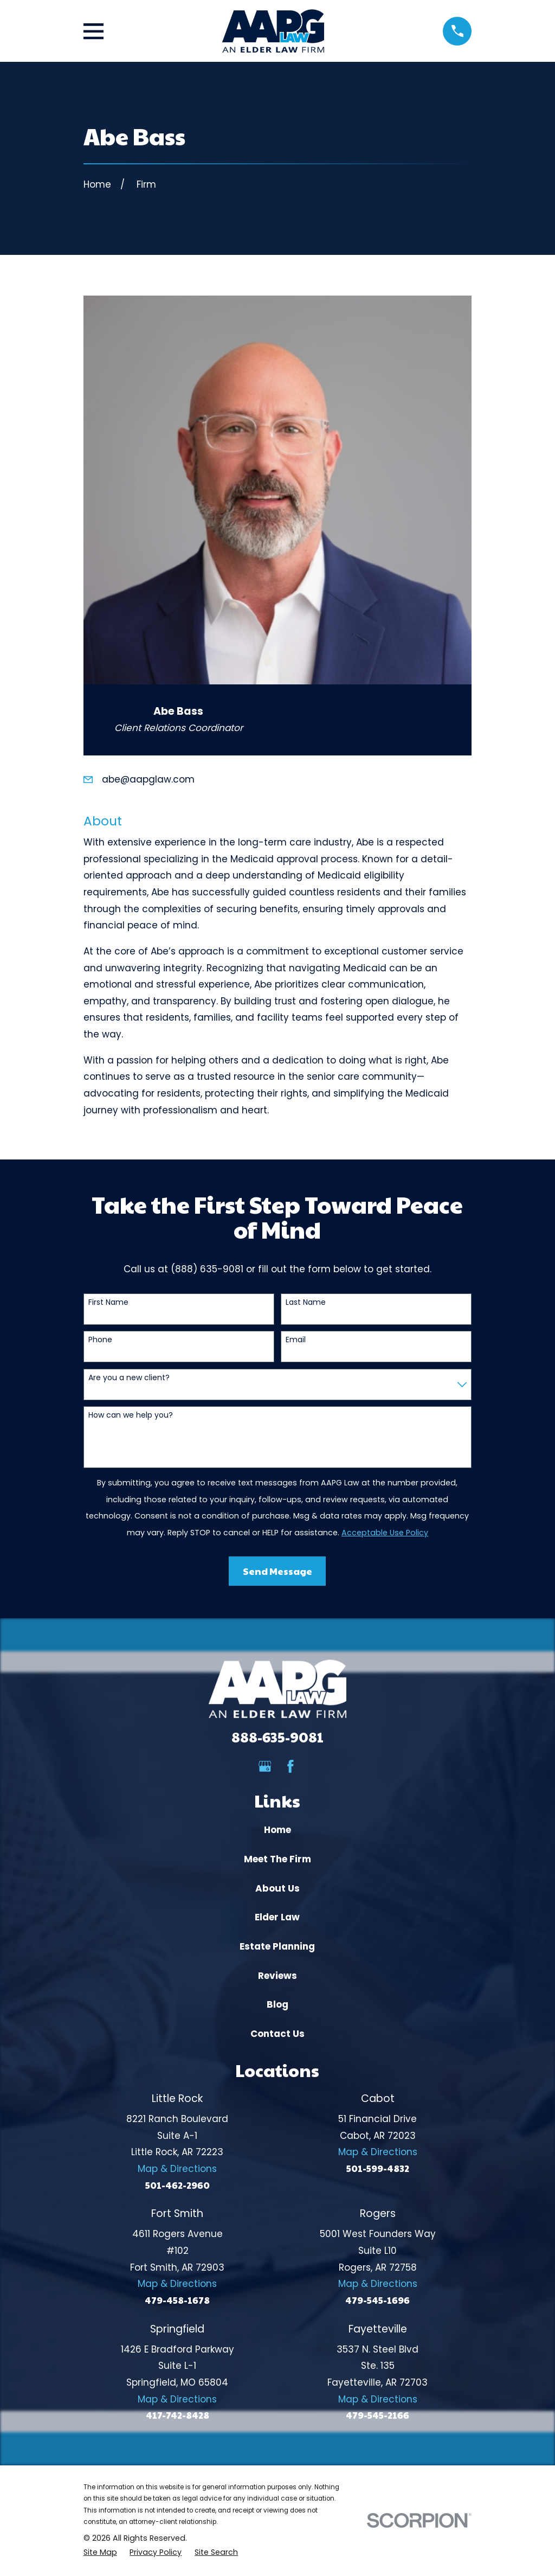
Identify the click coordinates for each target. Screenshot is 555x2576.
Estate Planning (277, 1946)
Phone (100, 1339)
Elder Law (277, 1917)
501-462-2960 (177, 2184)
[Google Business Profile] (265, 1766)
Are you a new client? (129, 1377)
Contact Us (277, 2033)
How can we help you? (130, 1415)
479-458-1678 (177, 2299)
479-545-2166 (377, 2414)
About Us (277, 1888)
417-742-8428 (177, 2414)
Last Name (306, 1302)
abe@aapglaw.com (148, 779)
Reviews (277, 1975)
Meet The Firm (277, 1859)
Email (296, 1339)
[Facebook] (290, 1766)
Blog (277, 2004)
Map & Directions (177, 2168)
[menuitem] (100, 2553)
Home (277, 1829)
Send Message (277, 1571)
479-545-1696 (377, 2299)
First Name (108, 1302)
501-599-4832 (377, 2168)
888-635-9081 (277, 1736)
